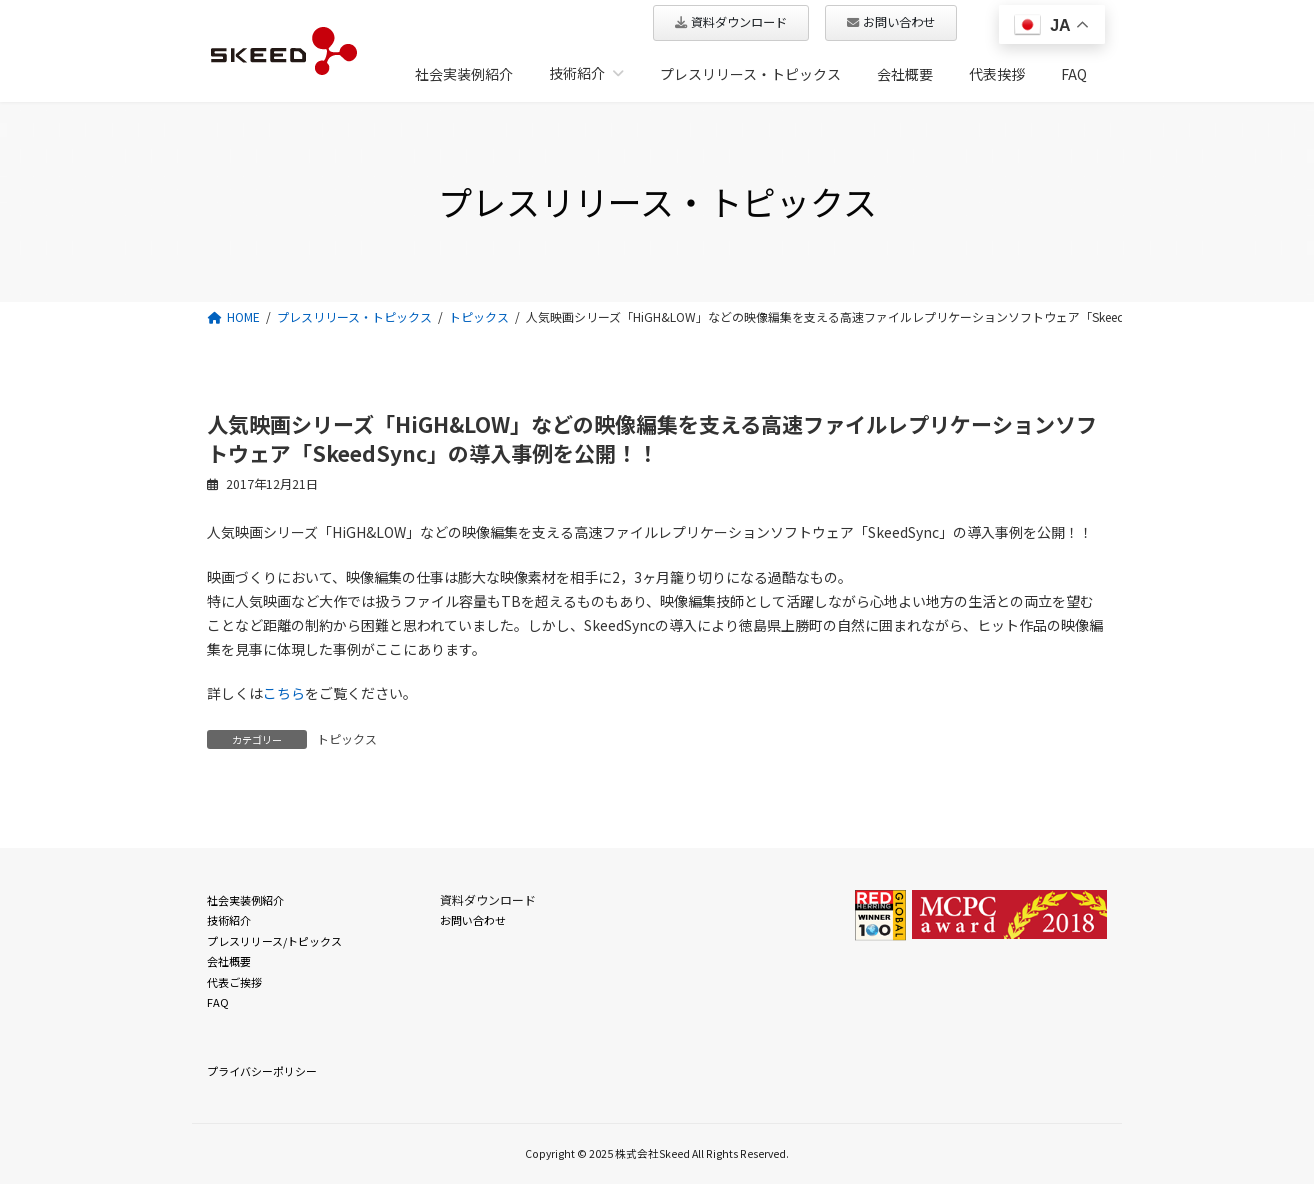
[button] (731, 23)
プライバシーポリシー (262, 1071)
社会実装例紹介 (245, 900)
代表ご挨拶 (234, 982)
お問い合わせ (473, 920)
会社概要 (229, 961)
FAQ (218, 1002)
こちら (284, 693)
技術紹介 (229, 920)
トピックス (347, 738)
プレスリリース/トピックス (274, 941)
